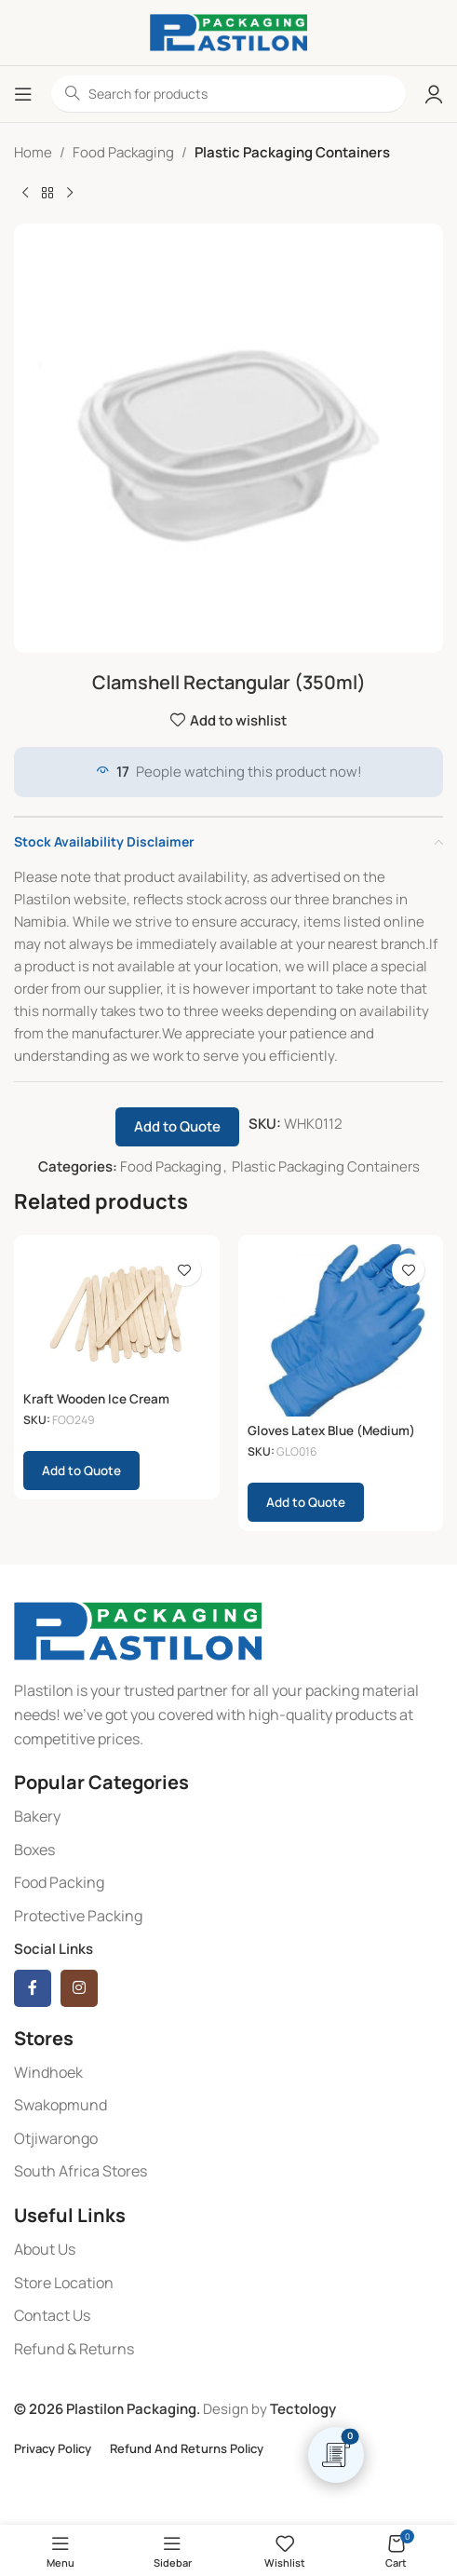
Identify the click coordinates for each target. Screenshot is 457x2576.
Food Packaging (123, 152)
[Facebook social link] (32, 1988)
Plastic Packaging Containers (292, 152)
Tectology (303, 2409)
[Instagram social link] (79, 1988)
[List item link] (228, 1817)
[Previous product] (25, 194)
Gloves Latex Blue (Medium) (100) (331, 1438)
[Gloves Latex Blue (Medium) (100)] (341, 1330)
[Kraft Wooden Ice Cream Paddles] (116, 1314)
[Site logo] (228, 31)
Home (33, 152)
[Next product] (70, 194)
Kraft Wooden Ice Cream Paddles (96, 1406)
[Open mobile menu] (23, 94)
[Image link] (138, 1630)
